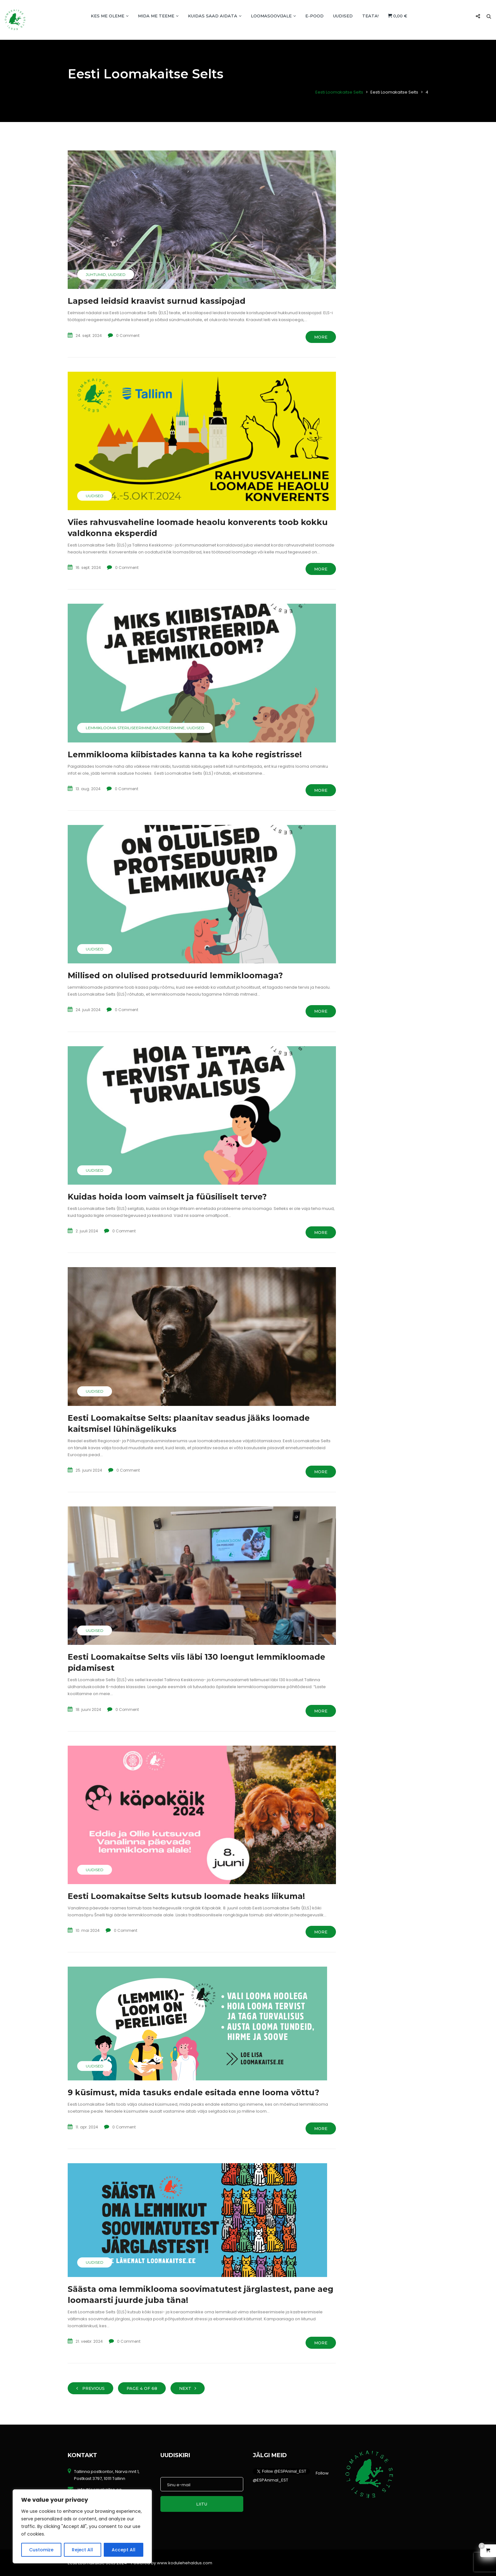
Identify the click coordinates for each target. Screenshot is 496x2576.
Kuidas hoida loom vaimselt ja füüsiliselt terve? (167, 1196)
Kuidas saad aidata (214, 15)
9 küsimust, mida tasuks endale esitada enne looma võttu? (193, 2092)
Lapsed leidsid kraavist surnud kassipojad (156, 301)
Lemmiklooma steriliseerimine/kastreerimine (135, 727)
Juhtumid (96, 274)
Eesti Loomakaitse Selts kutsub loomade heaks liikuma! (186, 1896)
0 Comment (128, 335)
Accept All (123, 2550)
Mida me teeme (158, 15)
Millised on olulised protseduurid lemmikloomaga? (175, 975)
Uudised (343, 15)
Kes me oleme (109, 15)
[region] (82, 2526)
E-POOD (314, 15)
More (320, 336)
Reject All (82, 2550)
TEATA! (370, 15)
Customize (41, 2550)
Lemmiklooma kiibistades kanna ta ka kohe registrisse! (185, 754)
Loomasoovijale (273, 15)
